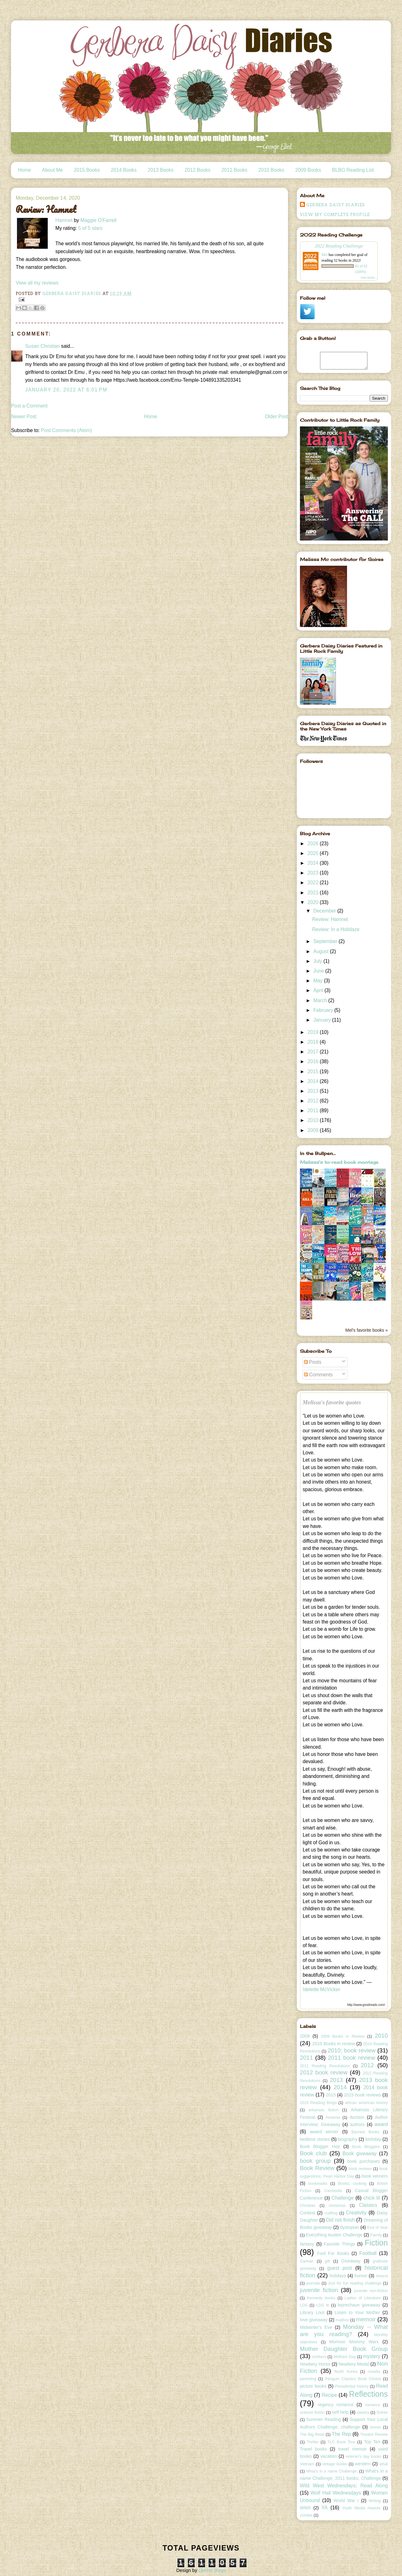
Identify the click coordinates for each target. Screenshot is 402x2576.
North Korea (345, 2371)
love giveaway (314, 2319)
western (363, 2463)
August (321, 951)
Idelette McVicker (321, 1989)
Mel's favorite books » (366, 1330)
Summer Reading (323, 2419)
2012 (313, 1100)
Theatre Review (374, 2434)
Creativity (356, 2212)
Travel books (313, 2448)
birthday (373, 2139)
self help (340, 2412)
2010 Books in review (333, 2043)
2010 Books (271, 170)
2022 (313, 882)
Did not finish (340, 2220)
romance (372, 2405)
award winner (324, 2131)
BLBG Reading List (353, 170)
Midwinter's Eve (316, 2327)
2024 (313, 863)
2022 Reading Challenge (339, 245)
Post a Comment (29, 405)
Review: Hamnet (330, 919)
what (383, 2464)
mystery (371, 2356)
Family (376, 2235)
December (325, 910)
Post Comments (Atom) (66, 430)
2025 (313, 853)
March (321, 1000)
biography (347, 2139)
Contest (307, 2212)
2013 (313, 1091)
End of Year (377, 2227)
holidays (338, 2275)
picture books (313, 2386)
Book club (313, 2153)
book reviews (360, 2169)
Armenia (332, 2117)
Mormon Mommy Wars (353, 2341)
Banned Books (365, 2132)
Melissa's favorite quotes (332, 1402)
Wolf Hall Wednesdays (336, 2493)
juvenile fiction (319, 2290)
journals (313, 2283)
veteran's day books (364, 2456)
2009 (313, 1130)
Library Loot (312, 2312)
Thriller (312, 2442)
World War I (346, 2500)
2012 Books (197, 170)
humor (361, 2275)
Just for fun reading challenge (354, 2283)
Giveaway (351, 2260)
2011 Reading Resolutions (325, 2066)
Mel (325, 255)
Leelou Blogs (212, 2570)
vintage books (334, 2464)
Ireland (382, 2276)
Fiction (376, 2242)
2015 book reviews (362, 2094)
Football (368, 2253)
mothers (319, 2357)
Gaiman (307, 2261)
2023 (313, 872)
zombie (306, 2515)
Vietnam (307, 2464)
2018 (313, 1042)
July (318, 961)
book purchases (363, 2161)
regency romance (336, 2404)
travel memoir (352, 2448)
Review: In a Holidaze (336, 929)
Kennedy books (321, 2298)
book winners (374, 2176)
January (322, 1020)
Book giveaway (360, 2153)
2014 (313, 1081)
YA (324, 2507)
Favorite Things (339, 2243)
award (381, 2124)
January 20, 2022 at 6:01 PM (66, 389)
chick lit (371, 2198)
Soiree (382, 2412)
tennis (375, 2427)
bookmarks (318, 2183)
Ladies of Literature (363, 2298)
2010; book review (352, 2050)
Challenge (343, 2198)
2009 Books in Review (342, 2036)
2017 (313, 1051)
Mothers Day (345, 2357)
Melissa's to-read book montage (339, 1162)
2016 (313, 1061)
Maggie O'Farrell (98, 220)
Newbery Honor (315, 2364)
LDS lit (322, 2305)
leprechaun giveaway (359, 2304)
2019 (313, 1032)
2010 (313, 1120)
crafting (330, 2213)
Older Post (276, 416)
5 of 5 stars (90, 228)
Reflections (368, 2394)
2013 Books (160, 170)
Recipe (329, 2395)
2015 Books (87, 170)
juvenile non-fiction (371, 2291)
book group (315, 2160)
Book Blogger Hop (320, 2146)
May (318, 980)
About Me (52, 170)
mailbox (342, 2320)
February (323, 1010)
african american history (366, 2103)
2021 (313, 892)
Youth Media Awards (361, 2508)
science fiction (312, 2412)
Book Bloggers (366, 2147)
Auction (357, 2117)
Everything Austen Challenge (334, 2234)
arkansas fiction (323, 2110)
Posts (312, 1362)
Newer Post (23, 416)
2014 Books (124, 170)
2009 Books (308, 170)
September (326, 941)
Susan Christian (42, 346)
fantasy (307, 2243)
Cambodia (333, 2191)
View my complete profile (335, 214)
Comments (318, 1374)
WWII (305, 2507)
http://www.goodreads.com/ (366, 2005)
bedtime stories (315, 2139)
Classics (368, 2205)
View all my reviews (37, 283)
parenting (308, 2379)
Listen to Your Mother (357, 2312)
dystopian (349, 2227)
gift (327, 2261)
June (319, 971)
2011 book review (351, 2057)
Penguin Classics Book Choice (353, 2379)
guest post (339, 2268)
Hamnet (64, 220)
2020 (313, 902)
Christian (307, 2205)
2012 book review (323, 2072)
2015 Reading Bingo (318, 2103)
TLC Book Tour (341, 2442)
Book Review (317, 2168)
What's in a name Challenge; (332, 2471)
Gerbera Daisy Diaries (335, 205)
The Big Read (312, 2434)
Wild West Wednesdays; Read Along (344, 2485)
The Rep (341, 2434)
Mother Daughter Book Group (344, 2349)
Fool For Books (333, 2253)
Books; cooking (352, 2183)
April (319, 990)
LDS (303, 2305)
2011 (313, 1110)
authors (357, 2124)
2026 (313, 843)
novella (374, 2371)
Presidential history (351, 2386)
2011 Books (234, 170)
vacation (328, 2456)
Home (24, 170)
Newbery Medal (354, 2364)
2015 (313, 1071)
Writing (375, 2501)
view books (368, 277)
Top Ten (372, 2441)
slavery (363, 2412)
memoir (366, 2319)
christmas (337, 2205)
